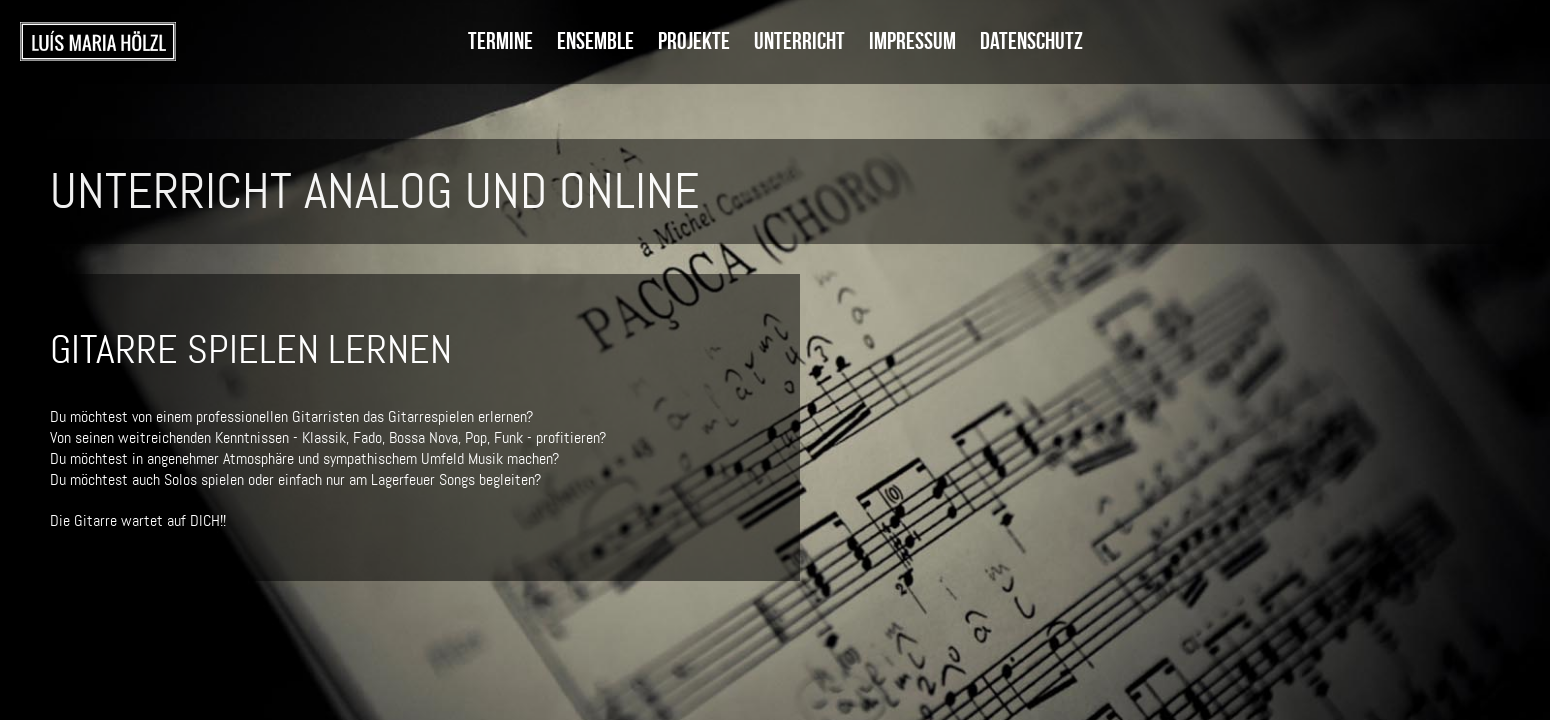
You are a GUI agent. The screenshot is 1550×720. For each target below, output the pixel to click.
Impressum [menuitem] (912, 41)
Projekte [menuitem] (694, 41)
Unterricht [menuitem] (799, 41)
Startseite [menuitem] (98, 42)
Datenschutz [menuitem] (1031, 41)
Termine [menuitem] (500, 41)
